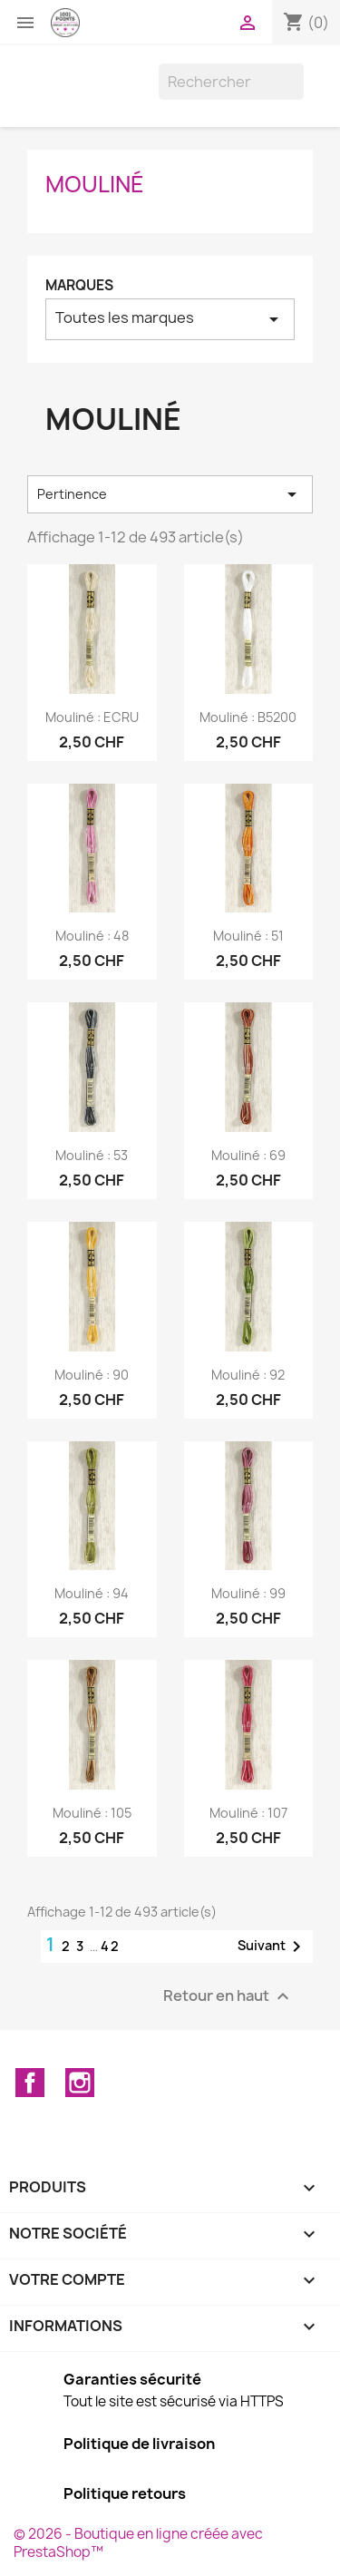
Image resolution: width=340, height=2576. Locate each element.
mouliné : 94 (91, 1593)
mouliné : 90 (91, 1374)
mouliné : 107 (248, 1812)
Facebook (29, 2082)
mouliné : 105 (92, 1812)
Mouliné (94, 184)
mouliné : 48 (92, 935)
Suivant (272, 1946)
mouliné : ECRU (92, 717)
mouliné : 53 (91, 1155)
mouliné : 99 (248, 1593)
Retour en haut (228, 1997)
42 (111, 1946)
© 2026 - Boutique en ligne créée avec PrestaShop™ (138, 2542)
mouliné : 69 (248, 1155)
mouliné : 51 (248, 935)
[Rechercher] (231, 81)
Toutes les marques (170, 318)
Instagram (79, 2082)
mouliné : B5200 (247, 717)
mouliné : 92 (248, 1374)
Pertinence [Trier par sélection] (170, 494)
